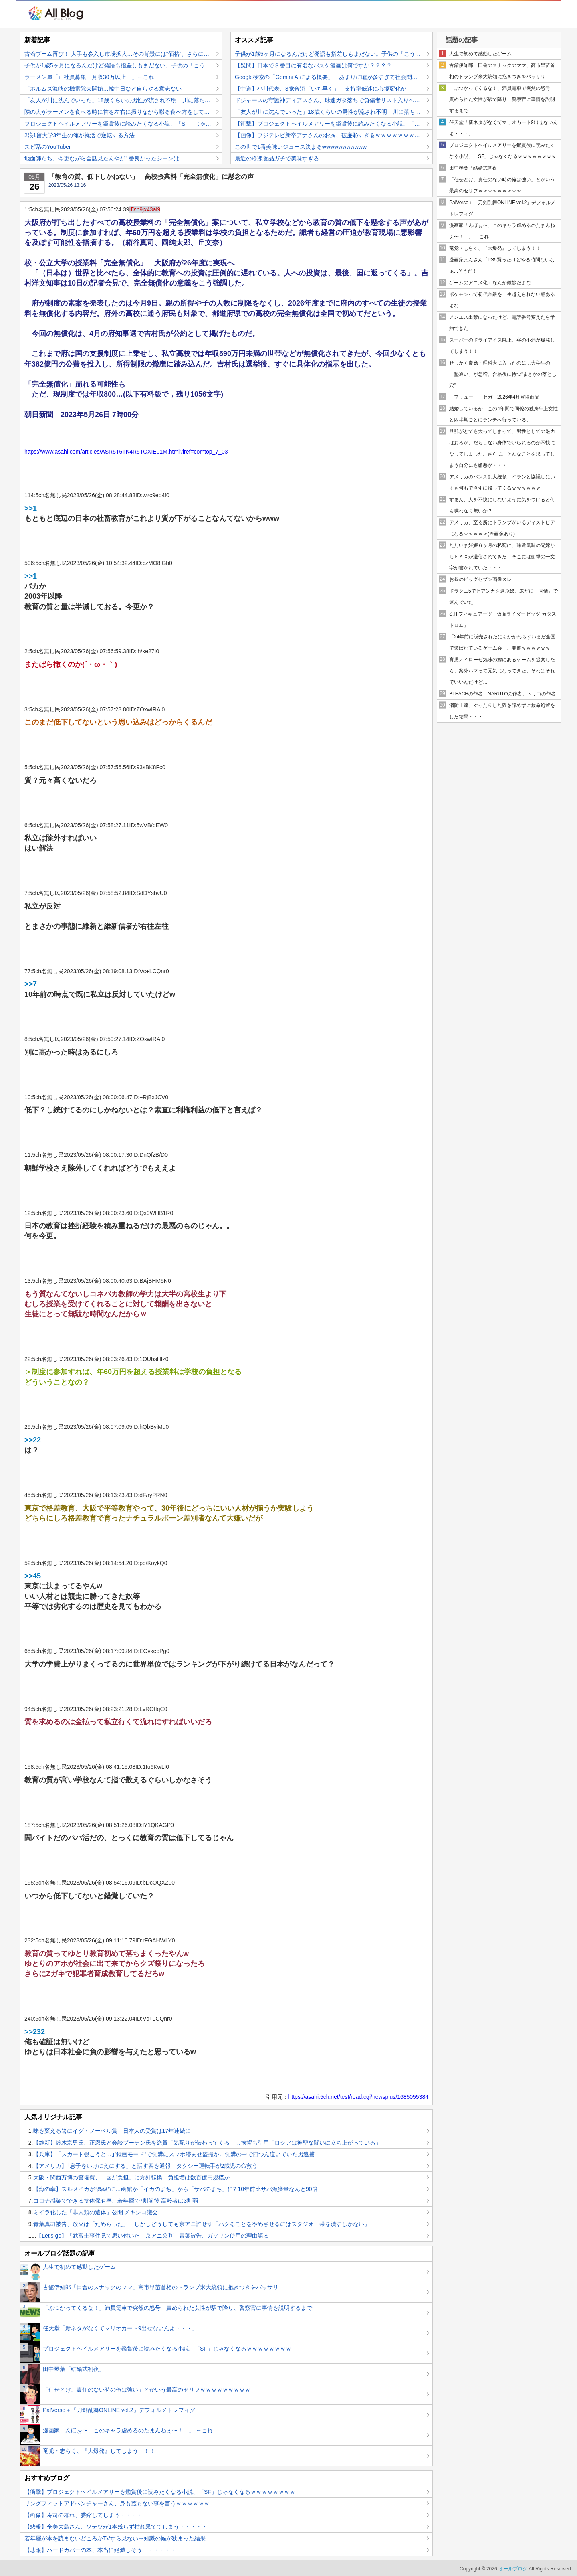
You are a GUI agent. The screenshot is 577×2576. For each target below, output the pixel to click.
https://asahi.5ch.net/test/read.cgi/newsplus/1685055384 (358, 2097)
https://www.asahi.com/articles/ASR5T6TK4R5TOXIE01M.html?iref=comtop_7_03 (126, 451)
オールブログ (512, 2569)
